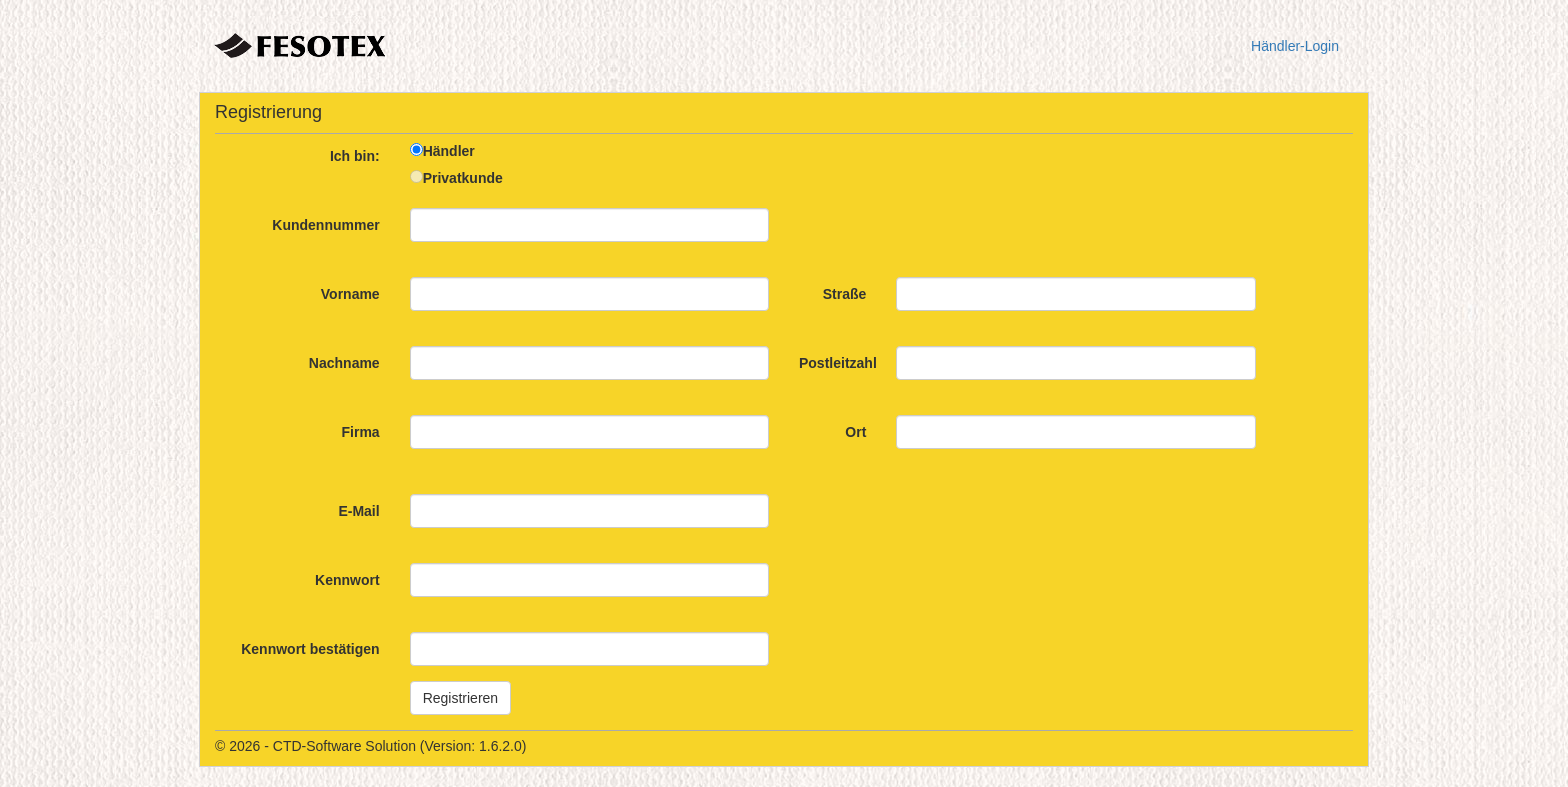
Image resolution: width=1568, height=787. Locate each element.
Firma (361, 432)
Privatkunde (463, 178)
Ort (855, 432)
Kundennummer (325, 225)
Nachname (344, 363)
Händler (449, 151)
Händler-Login (1295, 46)
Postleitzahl (838, 363)
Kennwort (347, 580)
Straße (845, 294)
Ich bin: (355, 156)
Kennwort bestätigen (310, 649)
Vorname (350, 294)
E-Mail (358, 511)
